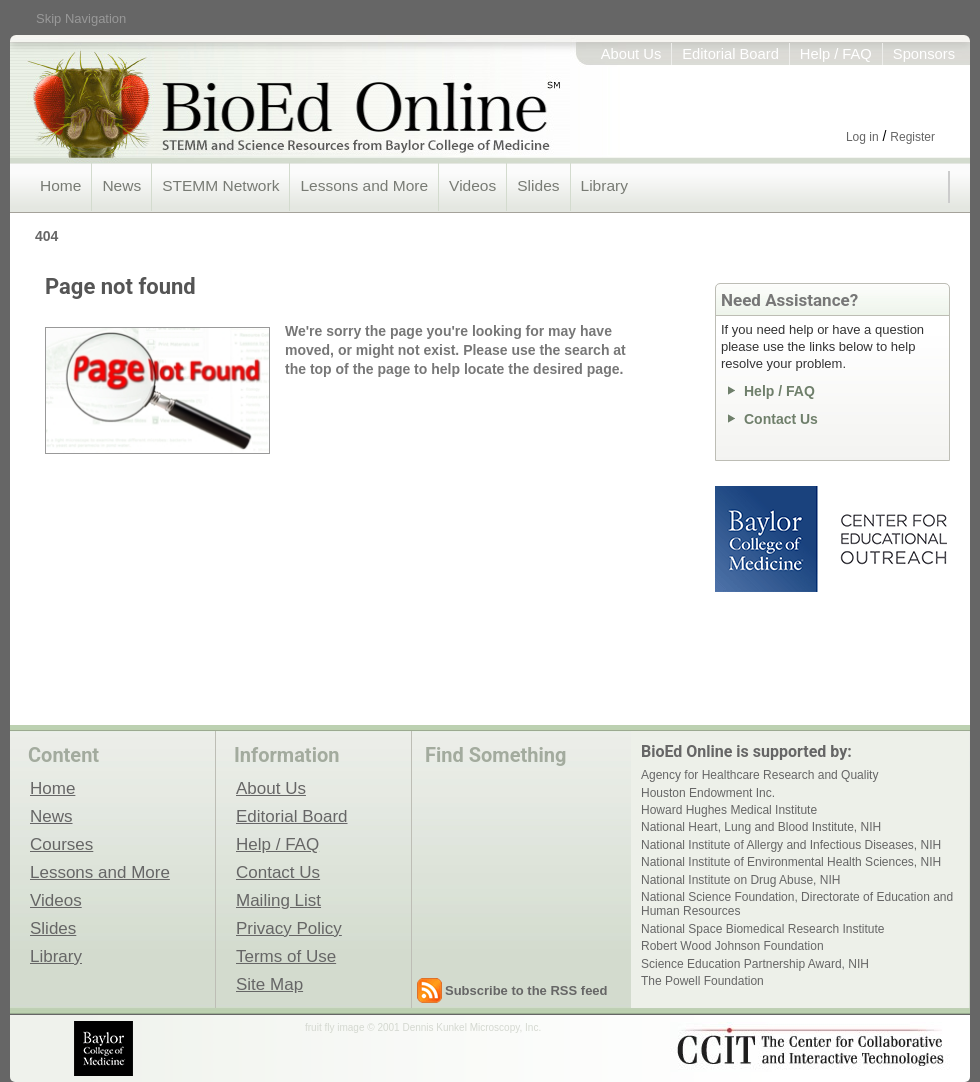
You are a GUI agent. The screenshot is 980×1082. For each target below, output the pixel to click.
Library (604, 185)
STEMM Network (220, 185)
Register (912, 137)
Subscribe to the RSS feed (526, 990)
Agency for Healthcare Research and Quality (759, 775)
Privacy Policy (289, 928)
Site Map (269, 984)
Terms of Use (286, 956)
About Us (631, 54)
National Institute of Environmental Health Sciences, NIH (791, 862)
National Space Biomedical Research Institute (762, 929)
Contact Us (781, 419)
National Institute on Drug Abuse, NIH (740, 880)
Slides (538, 185)
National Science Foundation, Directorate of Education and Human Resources (797, 904)
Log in (862, 137)
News (121, 185)
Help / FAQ (836, 54)
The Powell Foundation (702, 981)
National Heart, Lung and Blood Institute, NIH (761, 827)
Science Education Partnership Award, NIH (755, 964)
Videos (472, 185)
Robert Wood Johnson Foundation (732, 946)
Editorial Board (730, 54)
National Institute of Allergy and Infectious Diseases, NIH (791, 845)
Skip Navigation (81, 18)
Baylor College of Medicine (768, 539)
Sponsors (924, 54)
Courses (61, 844)
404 (46, 236)
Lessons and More (364, 185)
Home (60, 185)
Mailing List (278, 900)
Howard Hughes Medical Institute (729, 810)
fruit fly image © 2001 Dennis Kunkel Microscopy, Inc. (423, 1027)
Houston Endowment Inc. (708, 793)
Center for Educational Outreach (892, 539)
